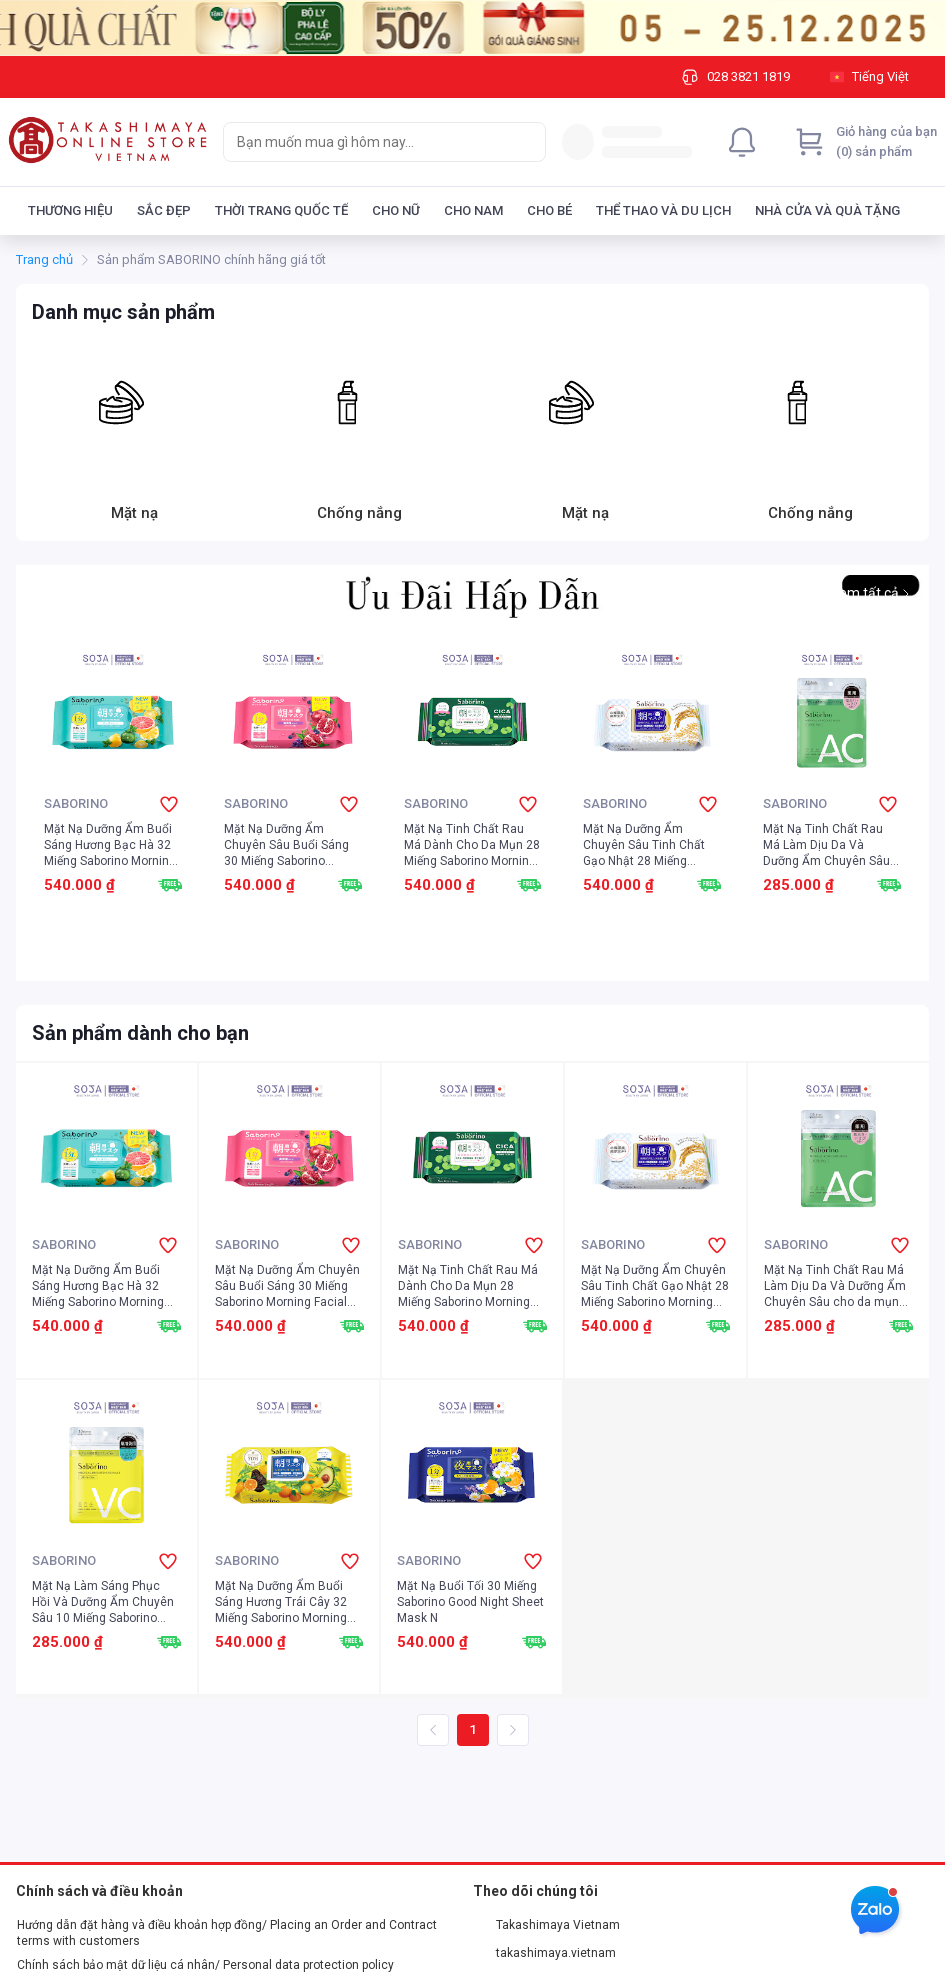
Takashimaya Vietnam (547, 1925)
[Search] (526, 142)
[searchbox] (366, 142)
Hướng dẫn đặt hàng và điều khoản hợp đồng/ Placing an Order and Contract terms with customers (227, 1933)
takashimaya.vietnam (545, 1953)
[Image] (472, 28)
